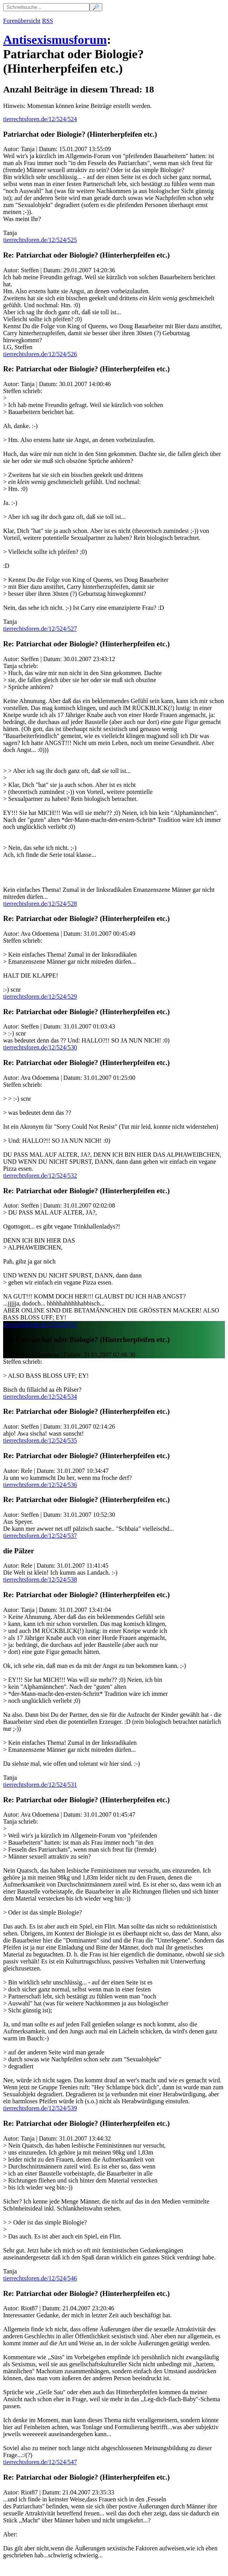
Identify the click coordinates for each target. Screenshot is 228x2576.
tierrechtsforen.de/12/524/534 (40, 1396)
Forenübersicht (21, 20)
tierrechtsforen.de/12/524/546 (40, 2278)
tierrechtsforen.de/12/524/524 (40, 119)
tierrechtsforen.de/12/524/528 (40, 903)
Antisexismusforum (55, 40)
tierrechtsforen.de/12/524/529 (40, 996)
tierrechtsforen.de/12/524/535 (40, 1440)
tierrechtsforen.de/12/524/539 (40, 2108)
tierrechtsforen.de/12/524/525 (40, 240)
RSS (47, 20)
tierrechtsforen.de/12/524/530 (40, 1047)
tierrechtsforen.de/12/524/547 (40, 2462)
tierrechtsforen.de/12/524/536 (40, 1484)
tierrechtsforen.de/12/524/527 (40, 628)
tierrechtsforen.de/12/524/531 (40, 1784)
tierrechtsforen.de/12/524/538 (40, 1579)
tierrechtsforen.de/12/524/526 (40, 354)
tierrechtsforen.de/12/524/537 (40, 1535)
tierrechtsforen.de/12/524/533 (40, 1324)
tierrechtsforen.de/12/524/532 (40, 1175)
